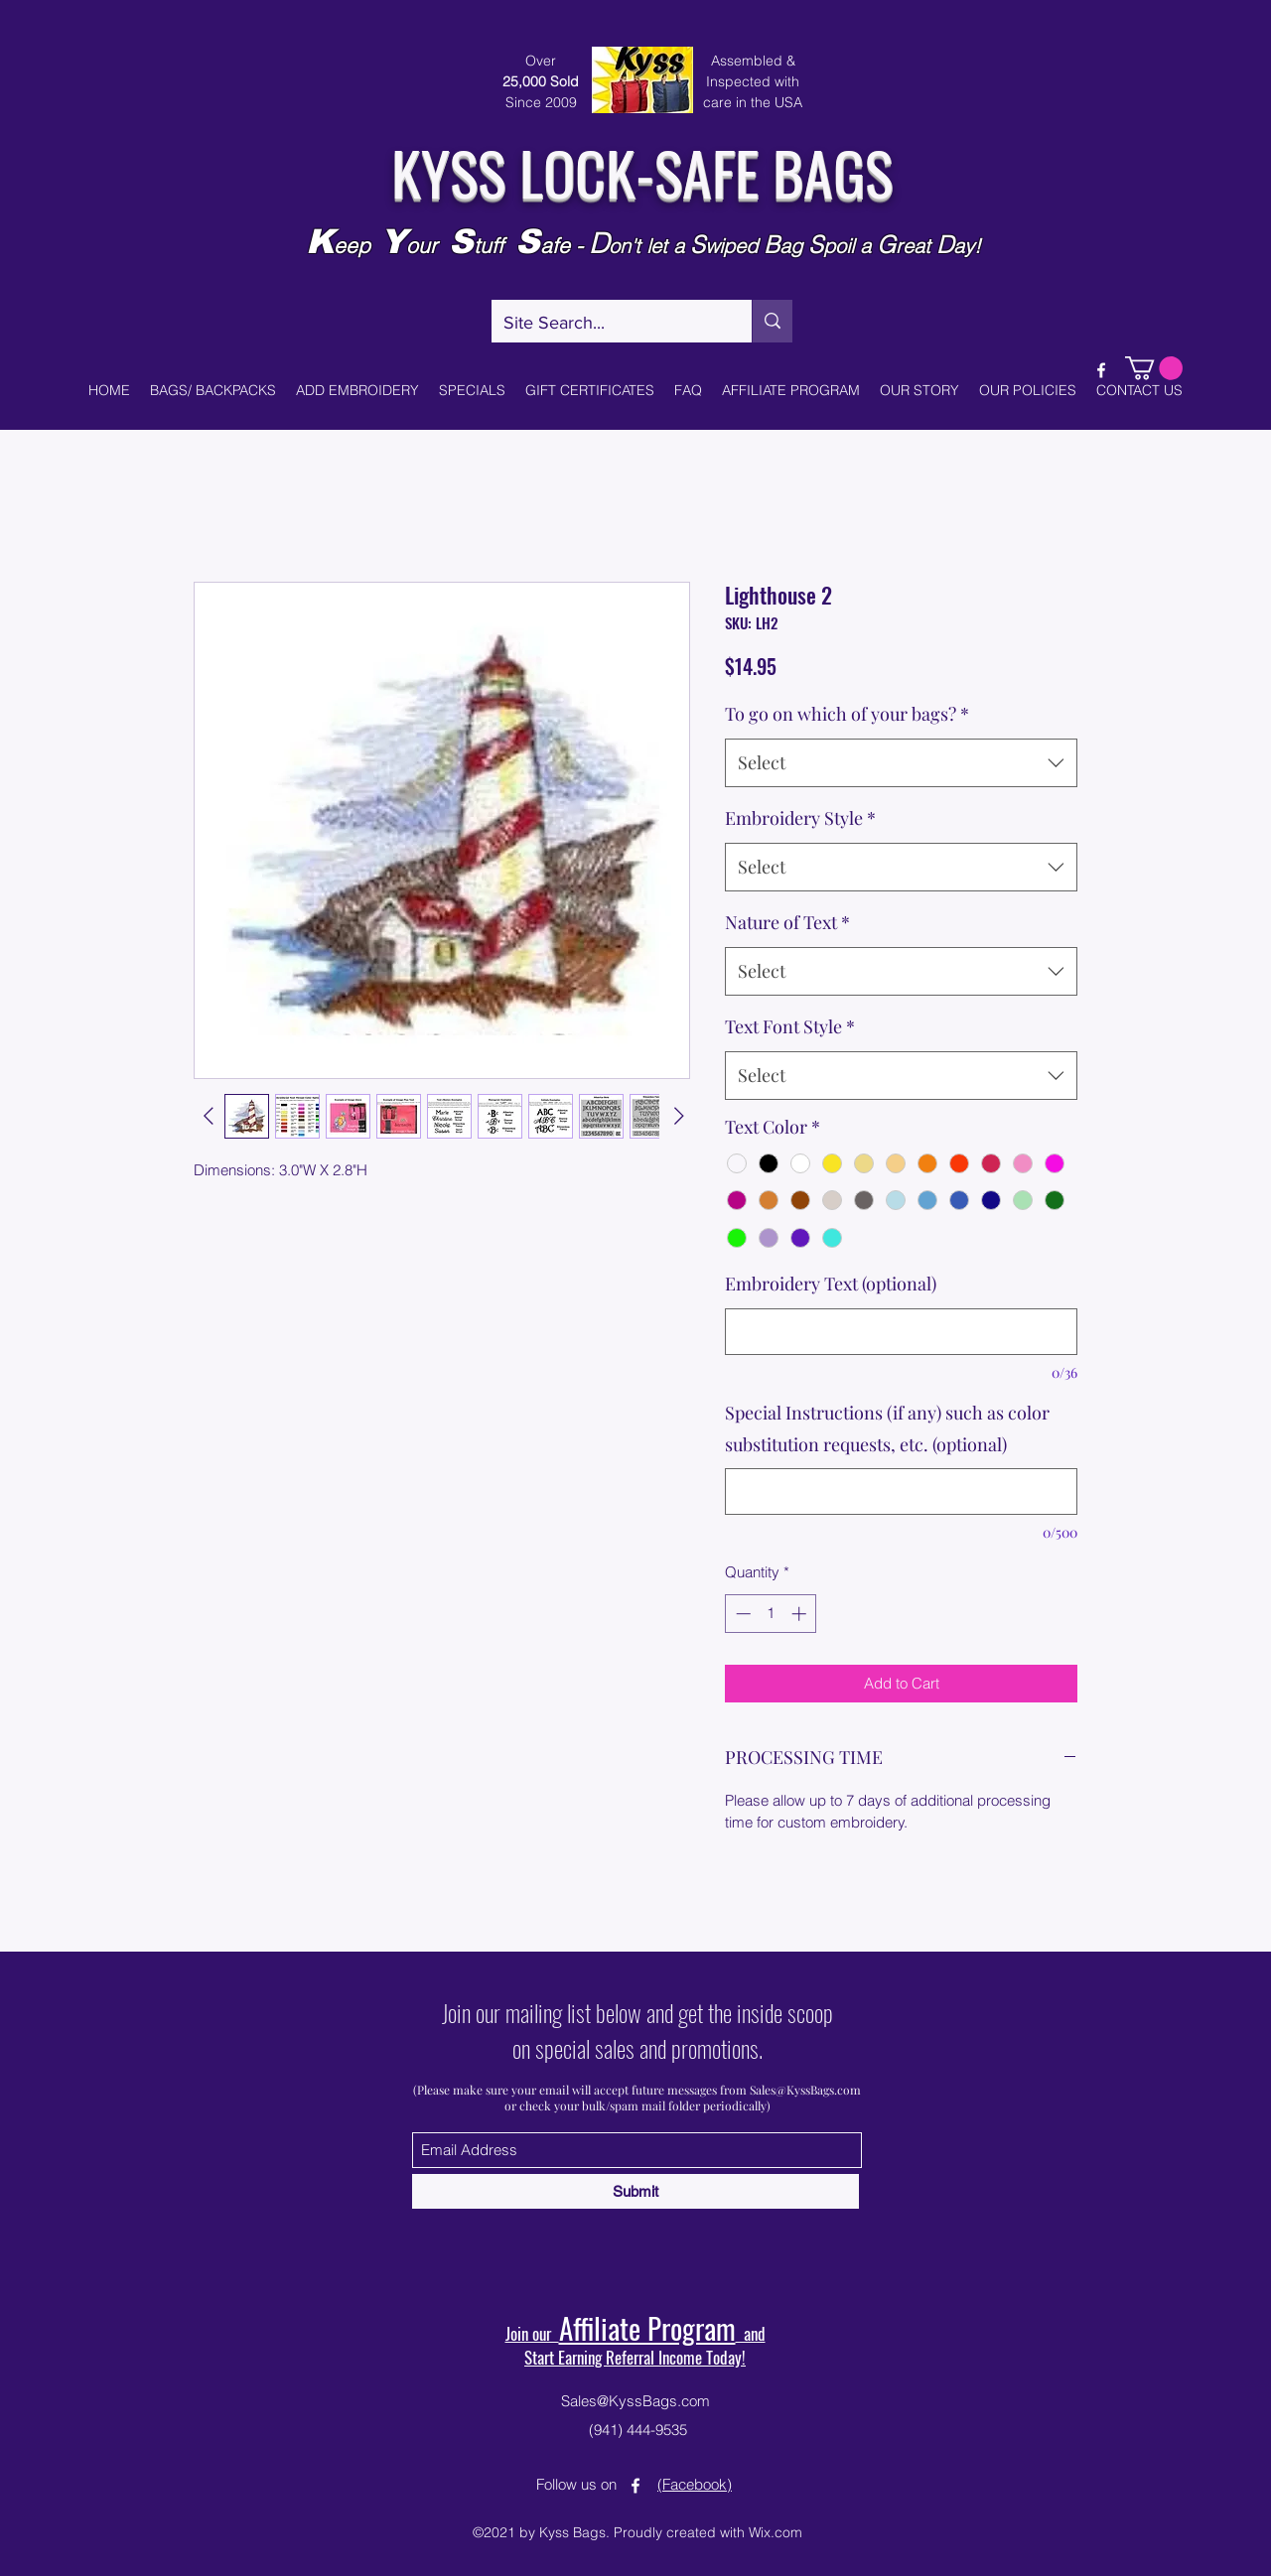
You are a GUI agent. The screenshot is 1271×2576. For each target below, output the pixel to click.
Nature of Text (787, 922)
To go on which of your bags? (847, 714)
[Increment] (800, 1613)
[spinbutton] (771, 1613)
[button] (1154, 368)
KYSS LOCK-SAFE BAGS (642, 171)
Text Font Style (790, 1026)
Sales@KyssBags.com (805, 2090)
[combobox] (901, 763)
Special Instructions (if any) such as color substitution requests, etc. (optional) (887, 1428)
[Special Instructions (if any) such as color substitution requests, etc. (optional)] (901, 1491)
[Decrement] (741, 1613)
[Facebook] (1101, 370)
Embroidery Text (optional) (830, 1283)
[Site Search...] (606, 323)
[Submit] (635, 2191)
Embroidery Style (800, 818)
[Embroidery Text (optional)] (901, 1331)
